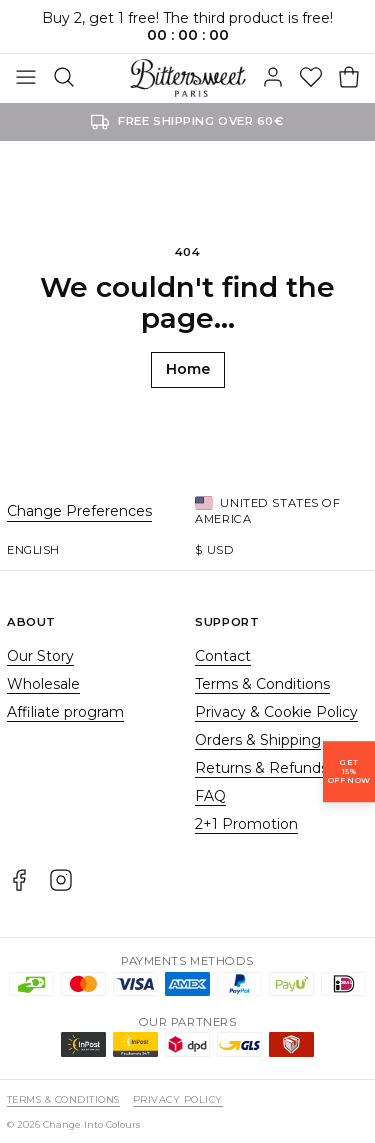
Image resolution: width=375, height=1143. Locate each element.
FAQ (210, 796)
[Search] (64, 78)
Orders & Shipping (258, 740)
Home (188, 369)
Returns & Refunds (261, 768)
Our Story (40, 656)
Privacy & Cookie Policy (276, 712)
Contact (223, 656)
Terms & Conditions (262, 684)
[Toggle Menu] (26, 78)
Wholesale (43, 684)
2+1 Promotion (246, 824)
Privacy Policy (178, 1099)
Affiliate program (65, 712)
